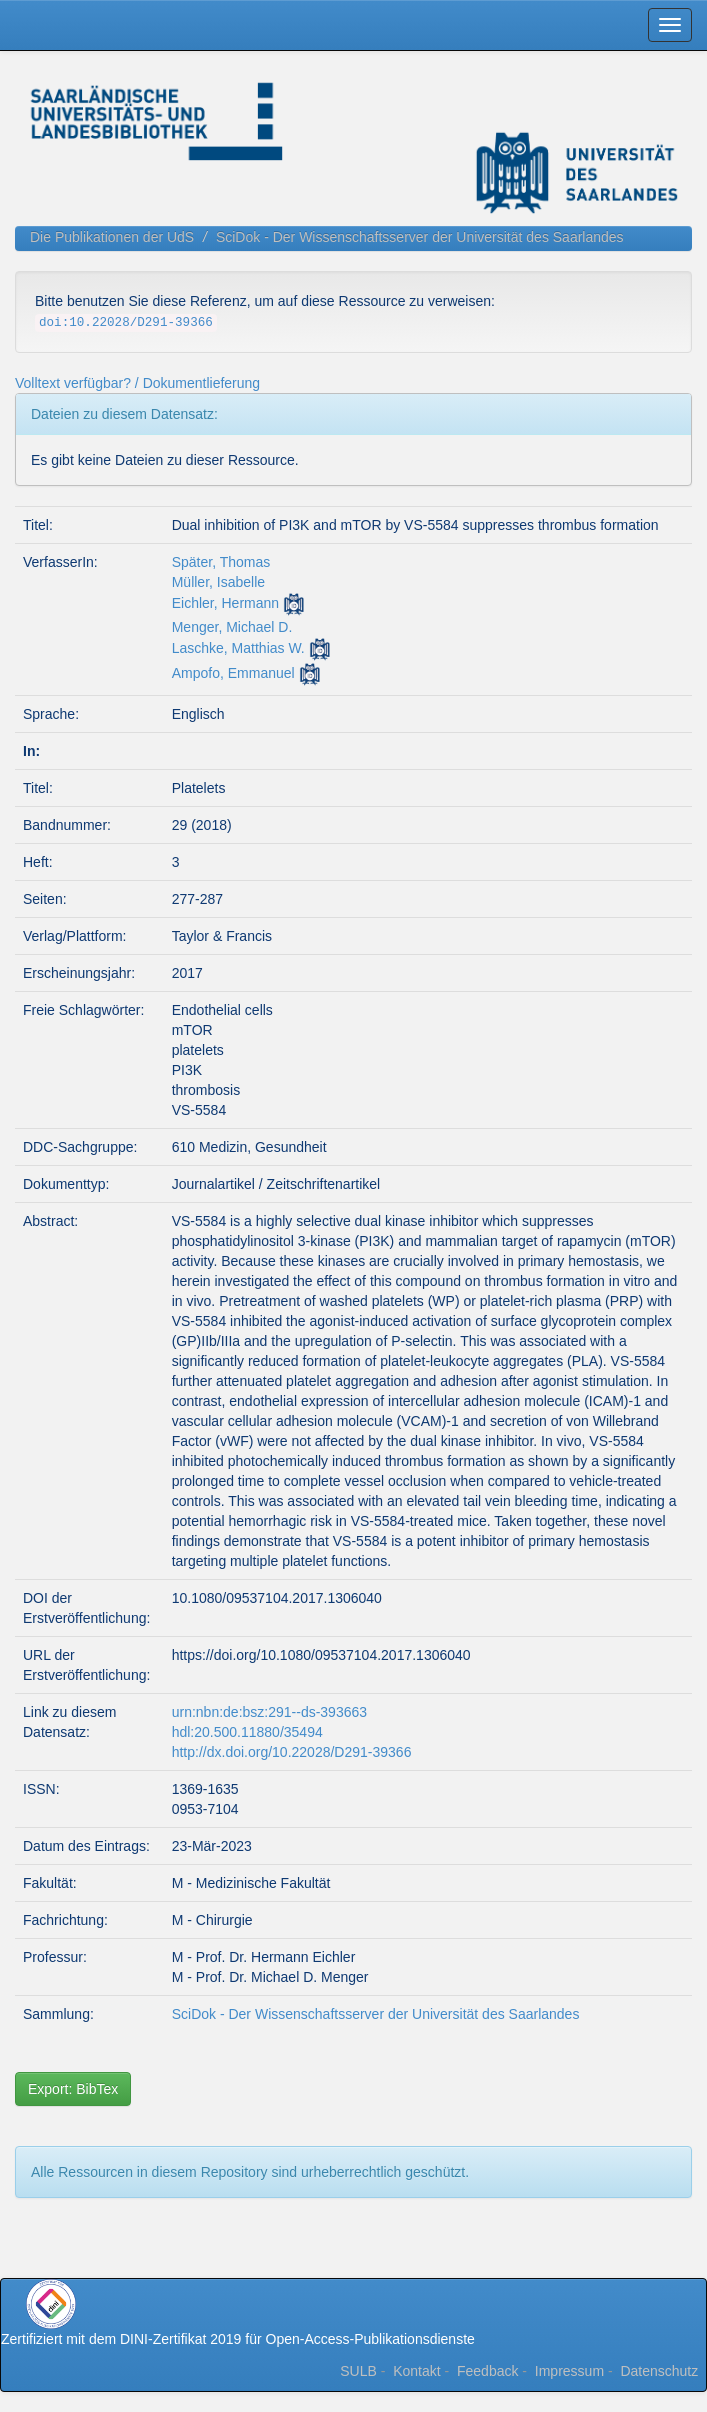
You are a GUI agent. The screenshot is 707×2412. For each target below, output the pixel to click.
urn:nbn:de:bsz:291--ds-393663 (269, 1712)
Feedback (487, 2371)
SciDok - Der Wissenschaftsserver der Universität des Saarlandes (420, 237)
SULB (358, 2371)
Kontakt (416, 2371)
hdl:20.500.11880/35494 (247, 1732)
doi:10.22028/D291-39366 (126, 323)
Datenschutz (659, 2371)
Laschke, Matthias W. (238, 648)
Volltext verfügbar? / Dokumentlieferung (137, 383)
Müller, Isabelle (218, 582)
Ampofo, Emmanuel (233, 673)
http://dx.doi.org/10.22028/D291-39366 (292, 1752)
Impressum (569, 2371)
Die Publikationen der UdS (112, 237)
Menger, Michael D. (232, 627)
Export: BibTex (73, 2089)
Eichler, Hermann (225, 603)
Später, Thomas (221, 562)
